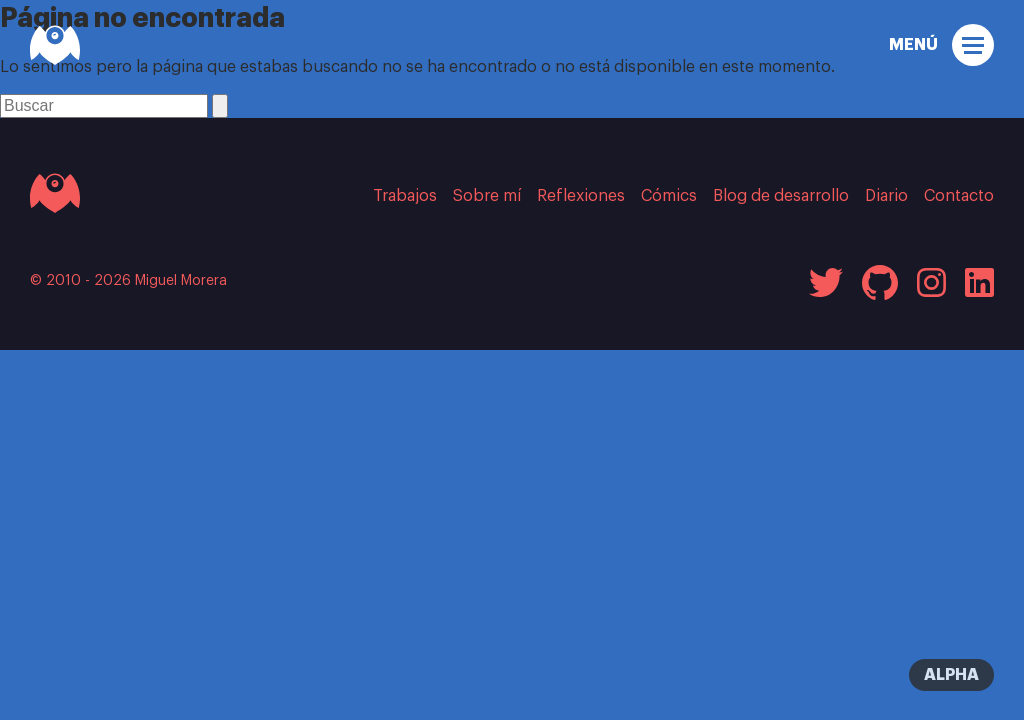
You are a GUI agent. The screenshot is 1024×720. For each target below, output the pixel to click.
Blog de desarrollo (781, 196)
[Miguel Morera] (55, 45)
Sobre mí (487, 196)
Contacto (959, 196)
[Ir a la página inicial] (55, 193)
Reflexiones (581, 196)
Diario (886, 196)
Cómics (669, 196)
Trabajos (405, 196)
